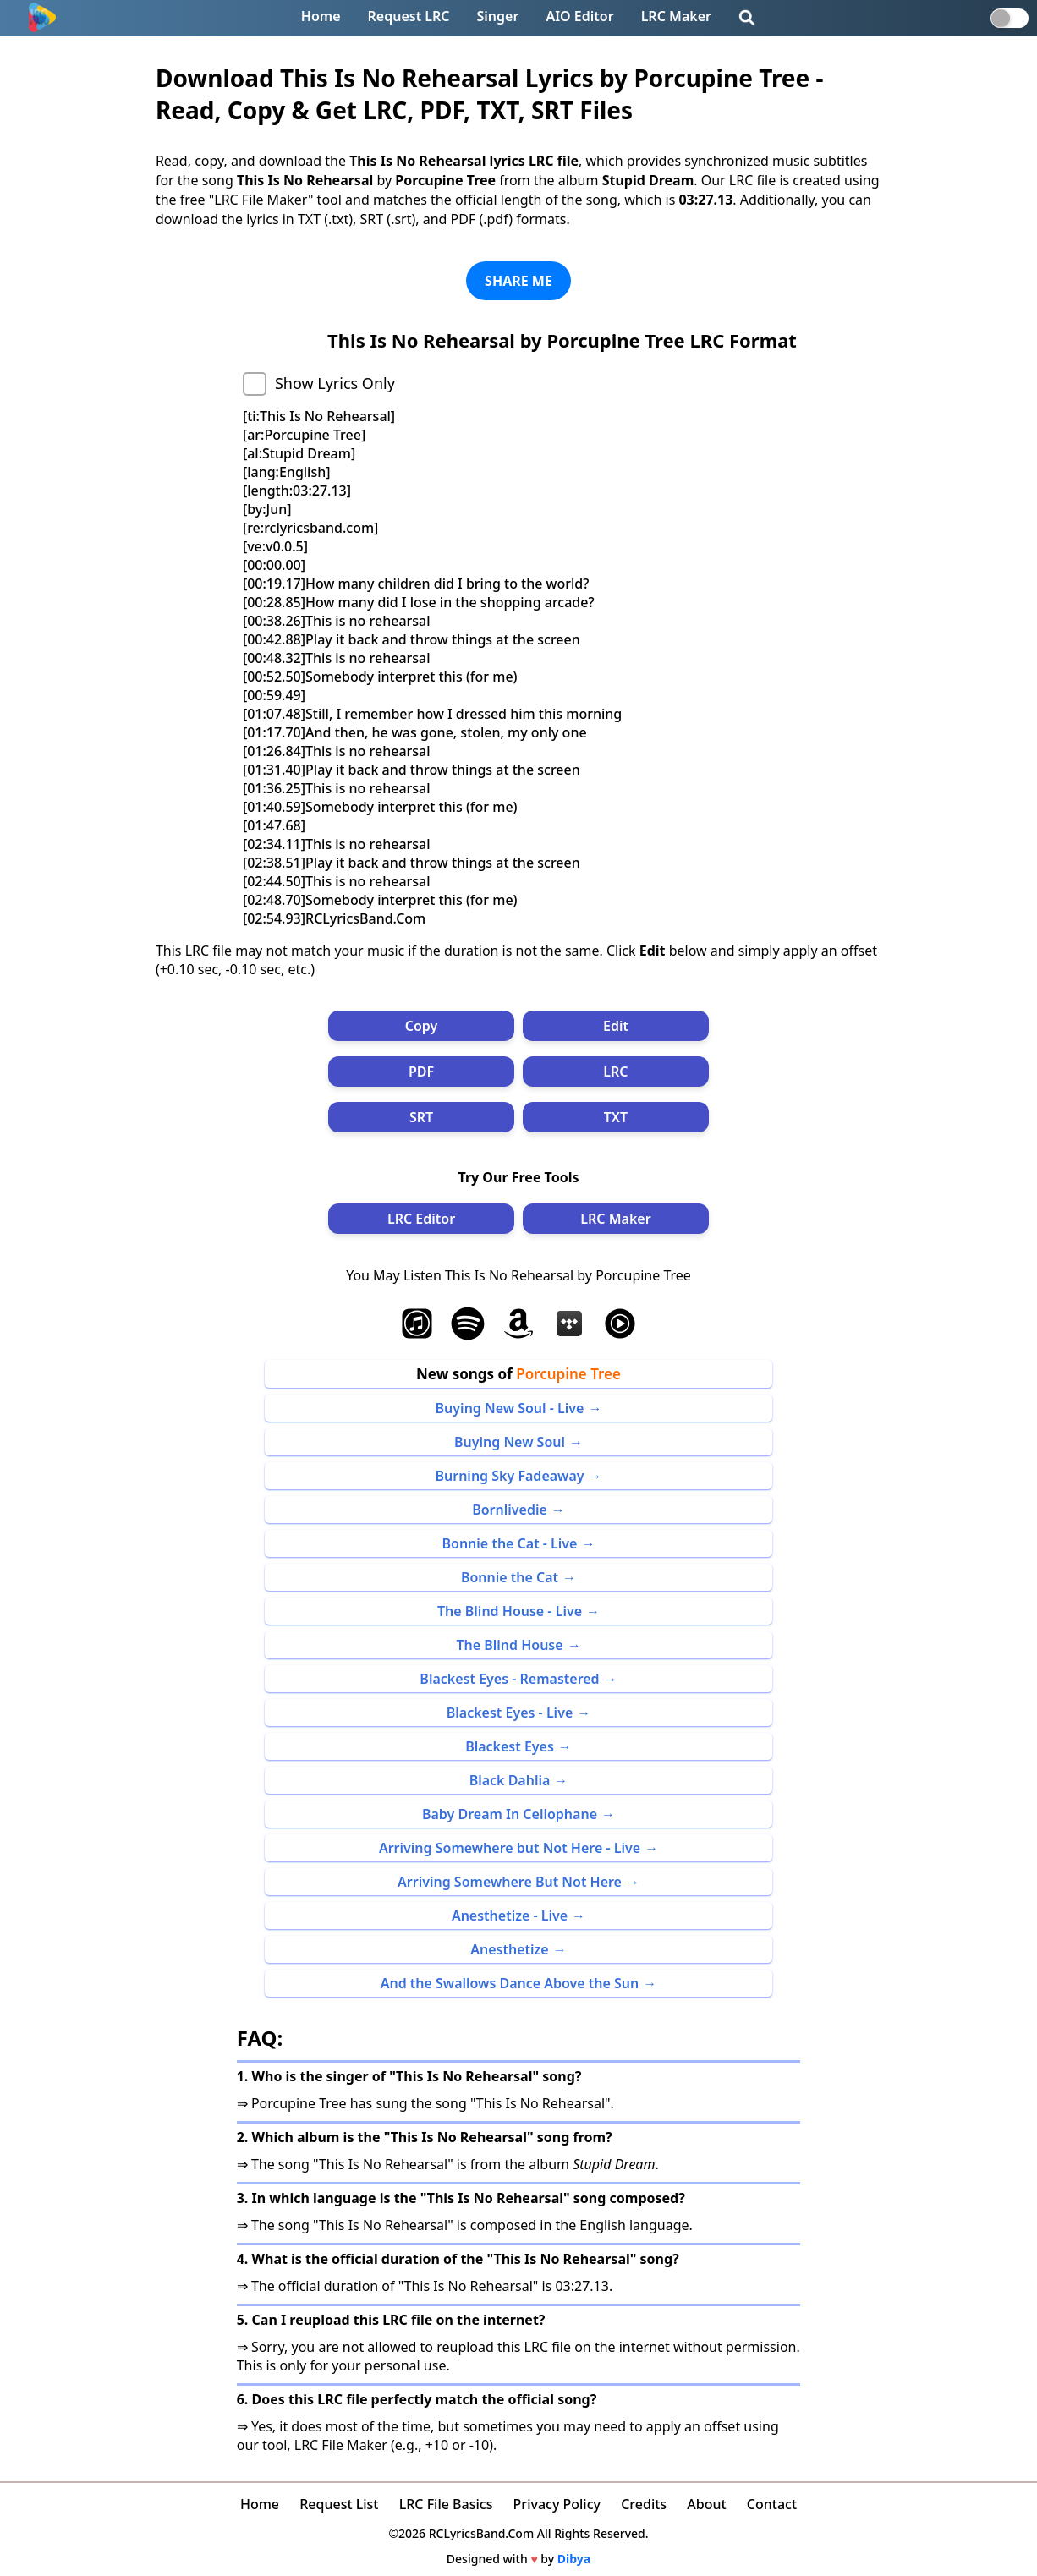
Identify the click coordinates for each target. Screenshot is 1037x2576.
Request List (338, 2504)
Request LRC (409, 16)
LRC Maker (676, 16)
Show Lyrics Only (335, 383)
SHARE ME (518, 280)
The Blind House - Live (509, 1611)
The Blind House (509, 1645)
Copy (421, 1026)
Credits (644, 2504)
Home (321, 16)
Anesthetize (509, 1949)
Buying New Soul (509, 1442)
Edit (615, 1026)
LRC (615, 1071)
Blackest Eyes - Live (510, 1712)
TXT (616, 1117)
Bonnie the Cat (509, 1577)
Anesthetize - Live (510, 1915)
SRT (421, 1117)
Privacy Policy (557, 2504)
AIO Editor (579, 16)
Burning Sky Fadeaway (509, 1475)
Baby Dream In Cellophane (509, 1814)
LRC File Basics (446, 2504)
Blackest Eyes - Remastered (509, 1678)
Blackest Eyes (509, 1746)
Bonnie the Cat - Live (510, 1543)
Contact (772, 2504)
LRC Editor (421, 1218)
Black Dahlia (510, 1780)
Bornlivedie (509, 1509)
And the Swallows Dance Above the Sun (510, 1983)
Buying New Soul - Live (510, 1408)
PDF (421, 1071)
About (706, 2504)
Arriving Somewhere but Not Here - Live (509, 1848)
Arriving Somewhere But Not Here (510, 1881)
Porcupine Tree (568, 1374)
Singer (498, 16)
